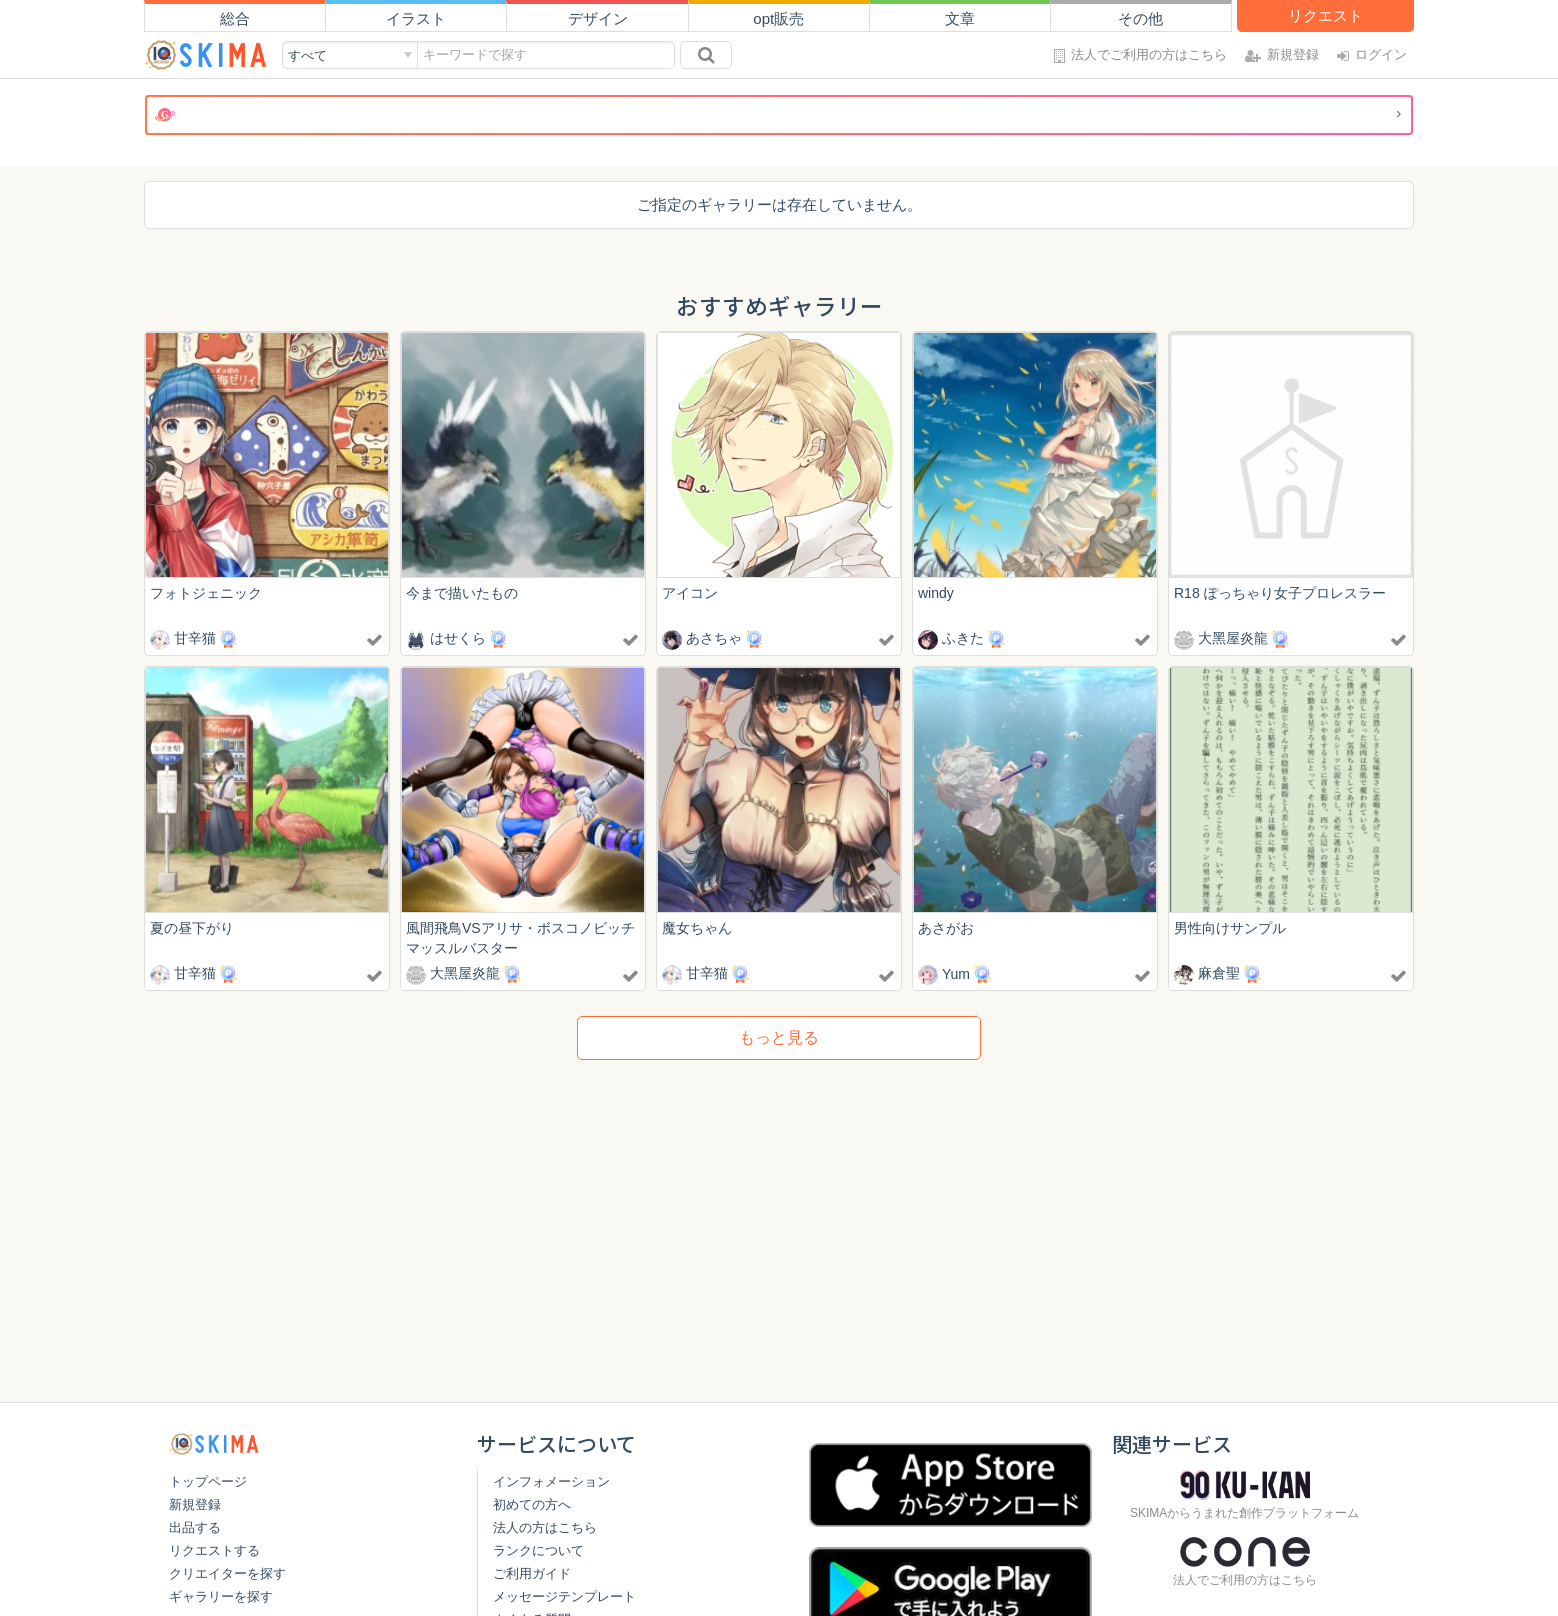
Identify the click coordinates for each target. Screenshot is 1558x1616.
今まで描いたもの (462, 593)
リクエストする (214, 1550)
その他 (1140, 18)
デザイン (598, 18)
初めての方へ (532, 1504)
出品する (195, 1527)
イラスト (416, 18)
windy (936, 593)
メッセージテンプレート (564, 1596)
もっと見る (779, 1040)
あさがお (946, 929)
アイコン (690, 593)
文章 (960, 18)
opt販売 (778, 18)
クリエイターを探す (227, 1573)
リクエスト (1325, 15)
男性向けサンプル (1230, 929)
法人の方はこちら (545, 1527)
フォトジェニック (206, 593)
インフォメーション (551, 1481)
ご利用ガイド (532, 1573)
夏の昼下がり (192, 929)
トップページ (208, 1481)
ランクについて (538, 1550)
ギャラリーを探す (221, 1596)
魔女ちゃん (697, 929)
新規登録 (195, 1504)
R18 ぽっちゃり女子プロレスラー (1280, 593)
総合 (235, 18)
